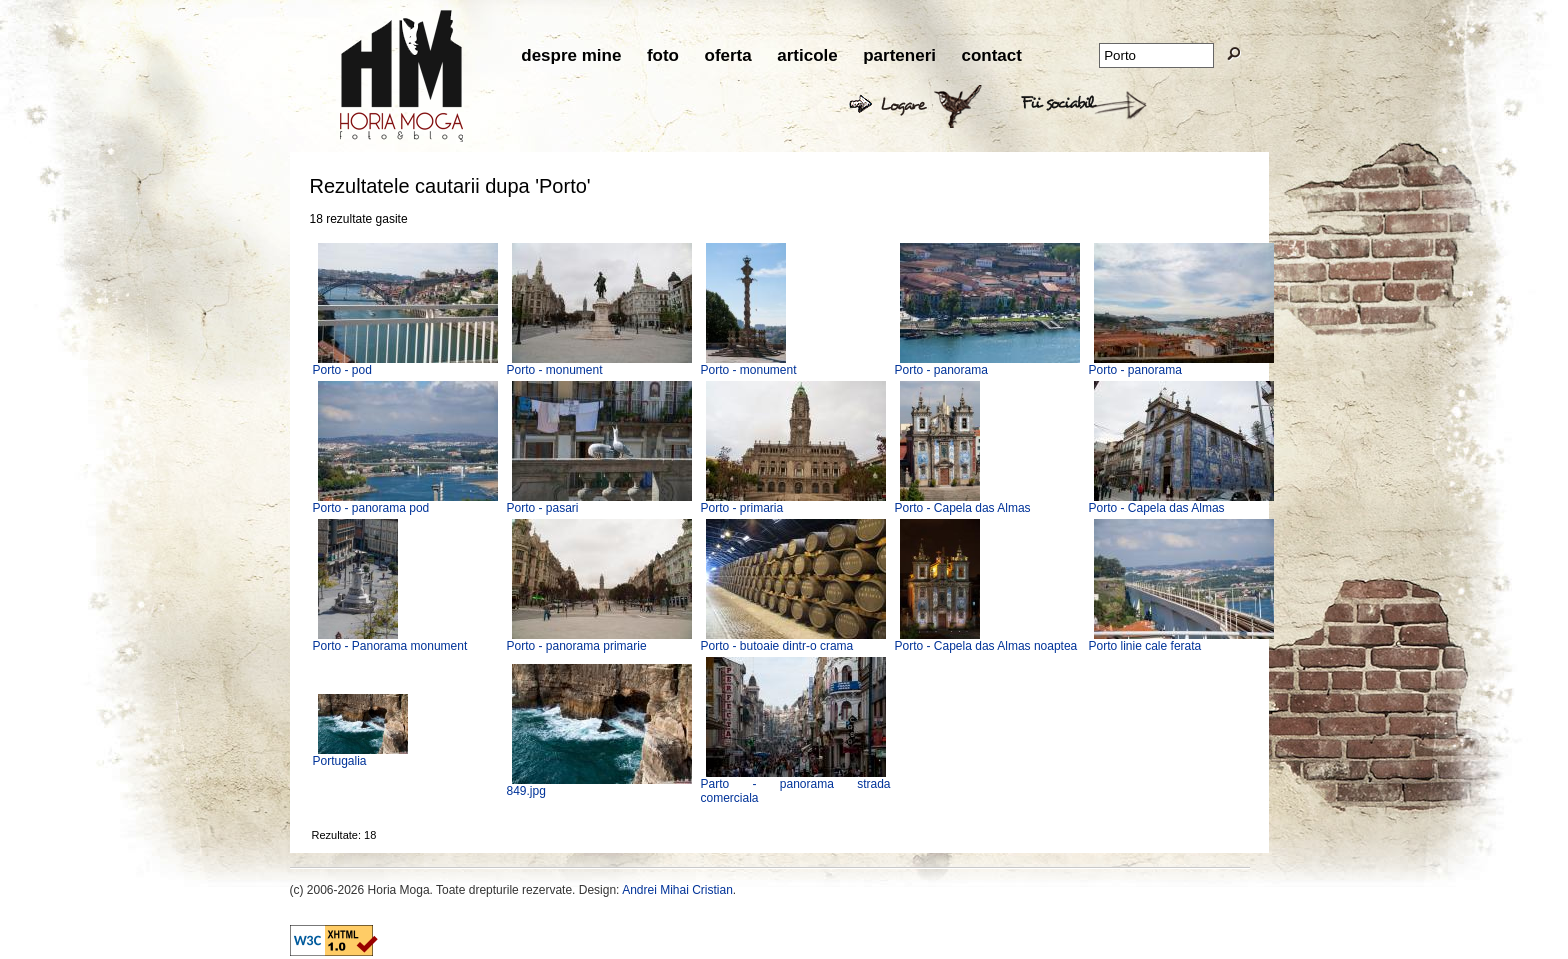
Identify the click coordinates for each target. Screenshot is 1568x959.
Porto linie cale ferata (1145, 646)
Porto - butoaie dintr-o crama (777, 646)
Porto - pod (342, 370)
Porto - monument (555, 370)
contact (991, 55)
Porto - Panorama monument (390, 646)
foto (663, 55)
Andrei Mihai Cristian (677, 890)
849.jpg (526, 791)
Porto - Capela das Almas (963, 508)
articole (807, 55)
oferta (728, 55)
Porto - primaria (742, 508)
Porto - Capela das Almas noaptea (986, 646)
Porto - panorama (941, 370)
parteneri (899, 55)
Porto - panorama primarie (577, 646)
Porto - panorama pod (371, 508)
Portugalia (340, 761)
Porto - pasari (543, 508)
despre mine (571, 55)
